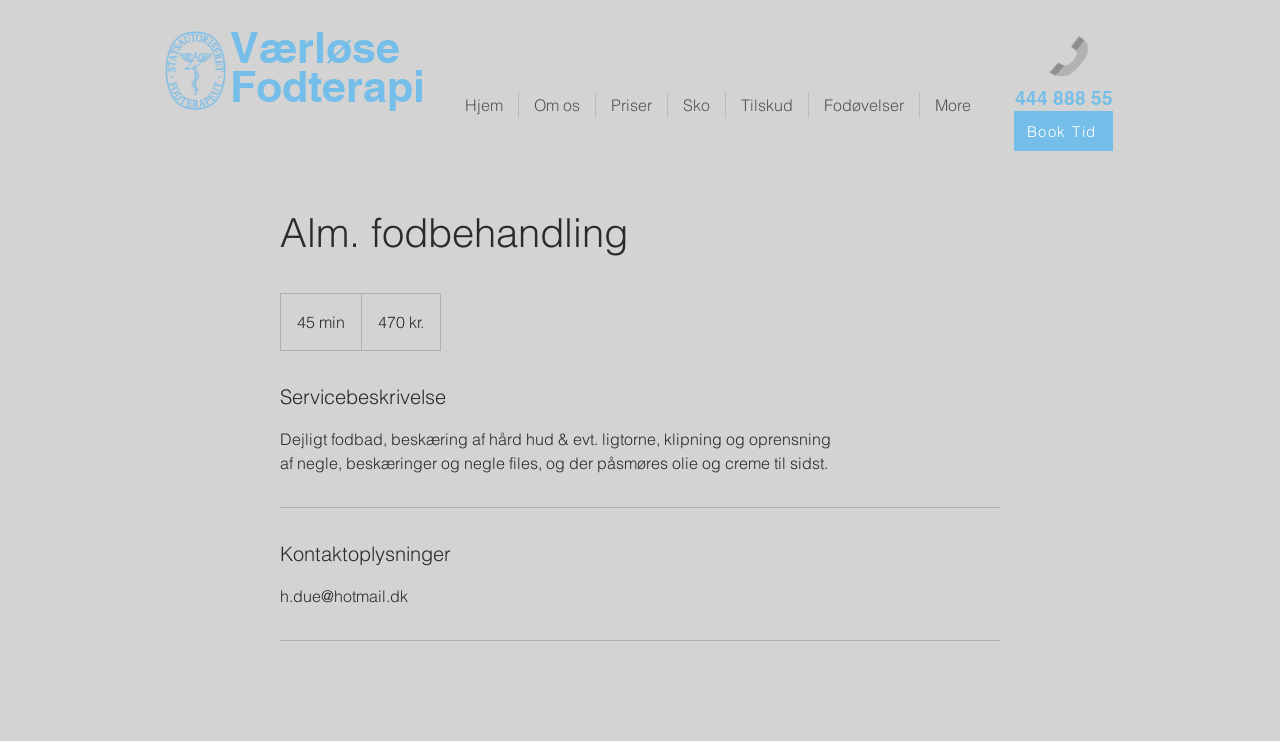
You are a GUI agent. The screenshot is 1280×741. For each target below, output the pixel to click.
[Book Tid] (1063, 131)
